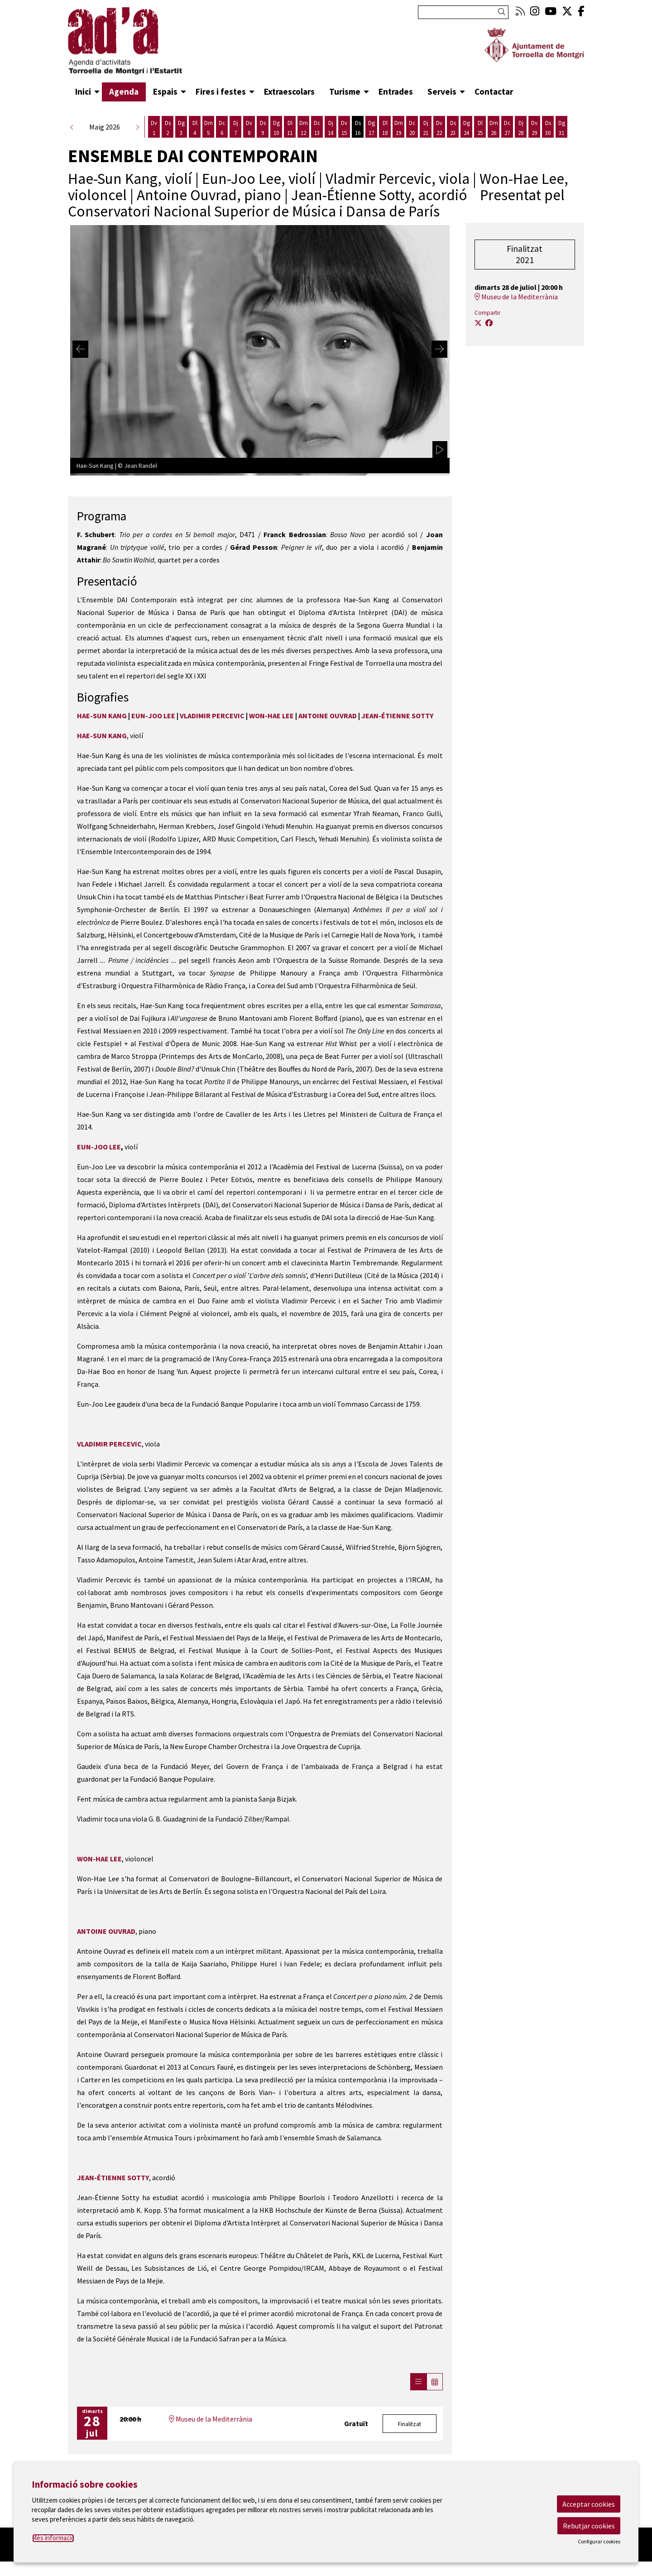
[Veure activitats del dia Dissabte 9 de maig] (262, 128)
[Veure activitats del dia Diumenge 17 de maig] (371, 128)
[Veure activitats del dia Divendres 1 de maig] (154, 128)
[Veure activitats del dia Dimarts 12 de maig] (303, 128)
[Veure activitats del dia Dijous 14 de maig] (330, 128)
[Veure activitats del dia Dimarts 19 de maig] (398, 128)
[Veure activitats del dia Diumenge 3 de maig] (181, 128)
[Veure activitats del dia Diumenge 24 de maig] (466, 128)
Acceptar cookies (588, 2504)
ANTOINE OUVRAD (327, 715)
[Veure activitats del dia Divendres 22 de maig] (439, 128)
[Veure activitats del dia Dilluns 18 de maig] (385, 128)
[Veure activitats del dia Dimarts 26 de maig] (493, 128)
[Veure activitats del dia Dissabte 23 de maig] (453, 128)
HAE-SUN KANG (102, 715)
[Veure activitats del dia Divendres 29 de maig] (534, 128)
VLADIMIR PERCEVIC (212, 715)
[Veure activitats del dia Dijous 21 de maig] (425, 128)
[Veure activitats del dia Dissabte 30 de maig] (548, 128)
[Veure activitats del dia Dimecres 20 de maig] (412, 128)
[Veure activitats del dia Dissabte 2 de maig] (167, 128)
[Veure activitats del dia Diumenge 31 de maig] (561, 128)
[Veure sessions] (418, 2381)
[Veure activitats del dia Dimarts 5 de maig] (208, 128)
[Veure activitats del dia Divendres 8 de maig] (249, 128)
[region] (260, 349)
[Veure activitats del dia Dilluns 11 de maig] (290, 128)
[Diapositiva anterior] (80, 349)
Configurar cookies (599, 2541)
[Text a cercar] (463, 12)
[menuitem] (520, 11)
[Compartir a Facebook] (489, 323)
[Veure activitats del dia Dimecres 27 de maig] (507, 128)
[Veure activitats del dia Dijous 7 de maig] (235, 128)
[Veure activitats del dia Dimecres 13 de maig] (317, 128)
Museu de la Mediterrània (210, 2418)
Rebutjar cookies (589, 2525)
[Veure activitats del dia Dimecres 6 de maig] (222, 128)
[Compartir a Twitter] (478, 323)
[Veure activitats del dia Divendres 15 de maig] (344, 128)
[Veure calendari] (435, 2381)
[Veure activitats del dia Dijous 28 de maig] (521, 128)
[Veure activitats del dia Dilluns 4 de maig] (195, 128)
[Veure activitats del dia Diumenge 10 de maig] (276, 128)
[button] (503, 12)
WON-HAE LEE (271, 715)
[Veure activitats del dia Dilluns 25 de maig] (480, 128)
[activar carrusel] (439, 449)
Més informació (53, 2537)
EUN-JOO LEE (153, 715)
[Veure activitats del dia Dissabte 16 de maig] (358, 128)
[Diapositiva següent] (439, 349)
